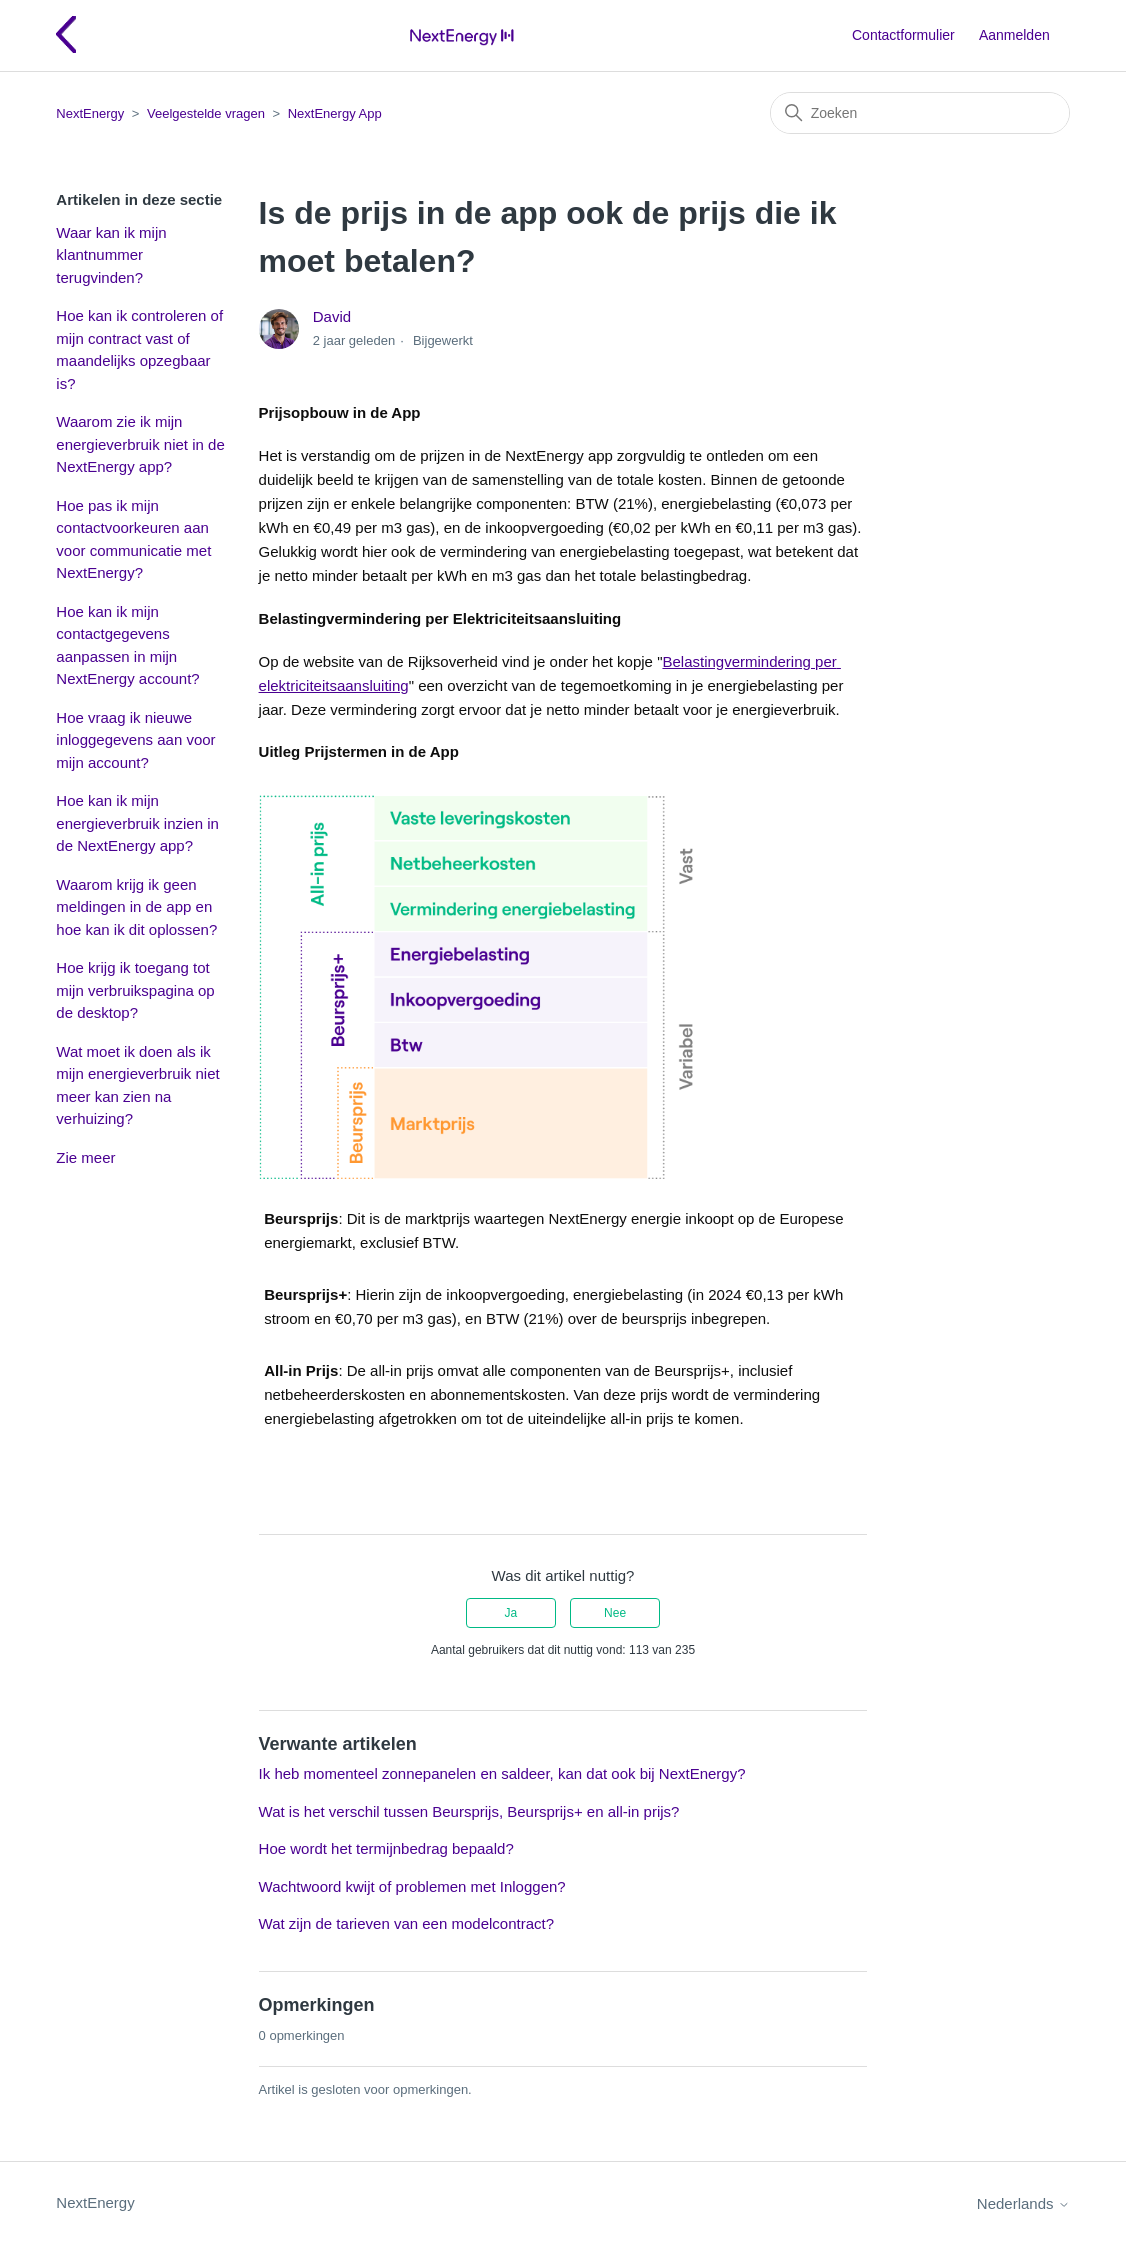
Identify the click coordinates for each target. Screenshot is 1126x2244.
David (332, 316)
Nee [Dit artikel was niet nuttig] (615, 1613)
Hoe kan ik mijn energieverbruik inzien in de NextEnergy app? (137, 823)
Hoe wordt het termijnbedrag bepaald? (386, 1848)
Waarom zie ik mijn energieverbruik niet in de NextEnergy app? (140, 444)
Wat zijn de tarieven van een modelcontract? (406, 1923)
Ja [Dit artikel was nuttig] (511, 1613)
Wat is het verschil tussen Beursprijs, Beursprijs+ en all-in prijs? (469, 1811)
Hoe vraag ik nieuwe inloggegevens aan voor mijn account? (135, 740)
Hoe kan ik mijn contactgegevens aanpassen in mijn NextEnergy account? (127, 645)
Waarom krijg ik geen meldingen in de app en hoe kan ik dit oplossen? (136, 907)
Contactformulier (903, 35)
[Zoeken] (920, 113)
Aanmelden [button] (1014, 35)
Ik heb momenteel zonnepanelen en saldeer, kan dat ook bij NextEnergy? (502, 1773)
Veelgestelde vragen (206, 113)
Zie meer (85, 1157)
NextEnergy (90, 113)
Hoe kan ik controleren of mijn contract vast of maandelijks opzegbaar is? (139, 349)
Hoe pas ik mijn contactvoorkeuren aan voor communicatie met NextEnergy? (133, 539)
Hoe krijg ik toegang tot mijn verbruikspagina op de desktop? (135, 990)
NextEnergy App (335, 113)
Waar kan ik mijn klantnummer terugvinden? (111, 255)
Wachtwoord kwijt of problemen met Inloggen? (412, 1886)
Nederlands (1023, 2203)
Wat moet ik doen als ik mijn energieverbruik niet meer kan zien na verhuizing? (137, 1085)
